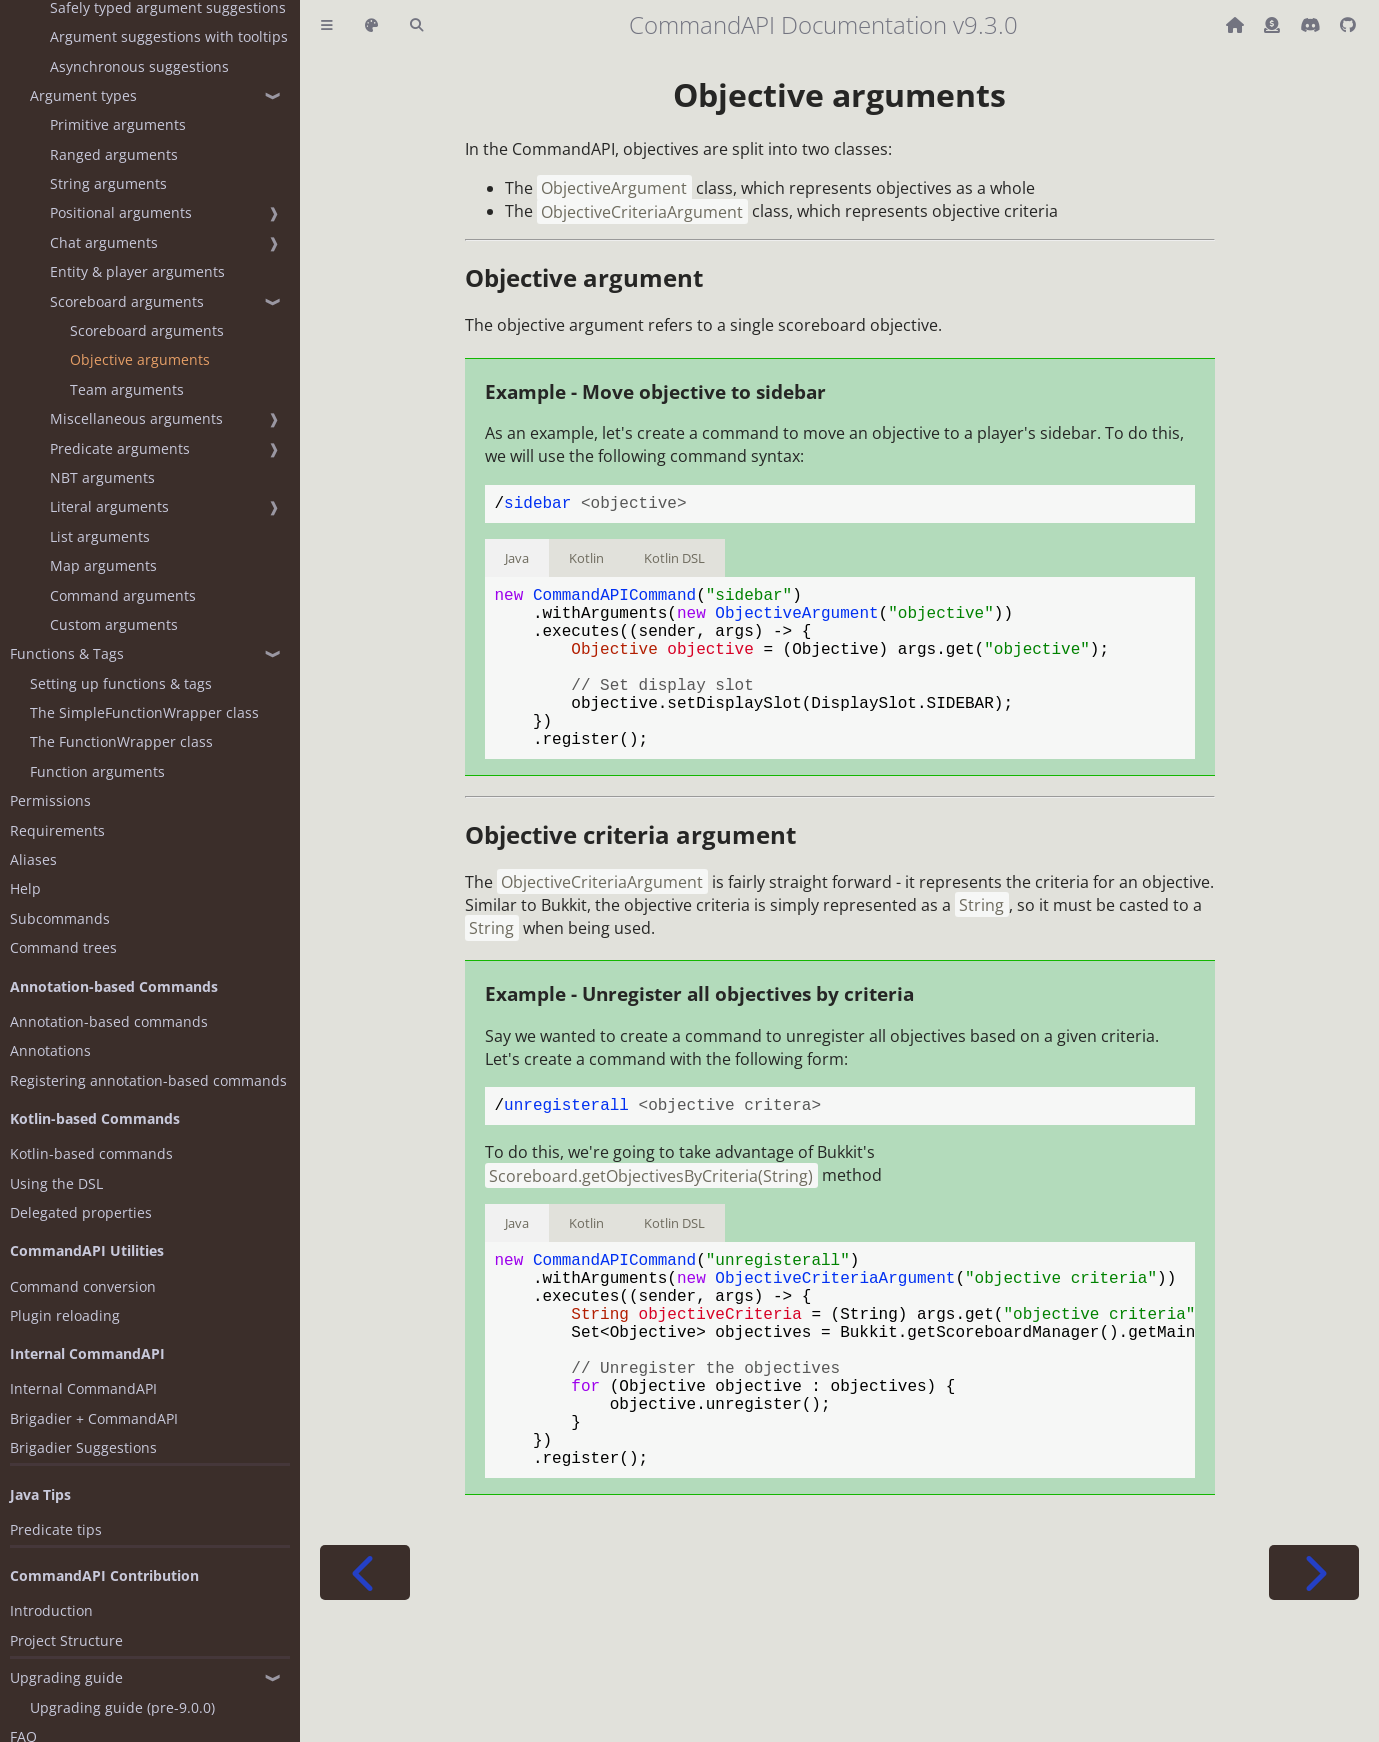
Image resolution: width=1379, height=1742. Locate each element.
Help (25, 888)
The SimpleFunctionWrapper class (144, 712)
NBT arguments (102, 477)
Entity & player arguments (137, 271)
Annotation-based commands (109, 1021)
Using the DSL (56, 1183)
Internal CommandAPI (83, 1388)
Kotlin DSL (674, 562)
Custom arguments (114, 624)
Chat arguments (104, 242)
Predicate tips (56, 1529)
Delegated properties (81, 1212)
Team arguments (127, 389)
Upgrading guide (66, 1677)
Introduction (51, 1610)
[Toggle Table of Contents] (327, 25)
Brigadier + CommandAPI (94, 1418)
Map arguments (103, 565)
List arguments (100, 536)
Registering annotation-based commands (148, 1080)
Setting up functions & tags (121, 683)
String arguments (108, 183)
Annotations (50, 1050)
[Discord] (1312, 25)
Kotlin (586, 562)
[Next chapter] (1314, 1664)
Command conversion (83, 1286)
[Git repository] (1348, 25)
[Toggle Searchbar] (416, 25)
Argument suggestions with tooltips (169, 36)
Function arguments (97, 771)
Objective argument (584, 277)
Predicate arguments (120, 448)
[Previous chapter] (365, 1664)
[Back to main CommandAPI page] (1237, 25)
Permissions (50, 800)
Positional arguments (121, 212)
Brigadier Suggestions (83, 1447)
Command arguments (123, 595)
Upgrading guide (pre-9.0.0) (122, 1707)
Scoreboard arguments (127, 301)
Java (517, 562)
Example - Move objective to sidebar (655, 391)
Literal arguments (109, 506)
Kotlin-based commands (91, 1153)
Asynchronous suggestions (139, 66)
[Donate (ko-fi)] (1274, 25)
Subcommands (60, 918)
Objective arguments (140, 359)
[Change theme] (371, 25)
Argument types (83, 95)
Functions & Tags (67, 653)
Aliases (33, 859)
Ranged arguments (114, 154)
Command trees (63, 947)
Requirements (57, 830)
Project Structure (66, 1640)
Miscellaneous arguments (136, 418)
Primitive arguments (118, 124)
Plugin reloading (65, 1315)
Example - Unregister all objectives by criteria (699, 1033)
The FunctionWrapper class (121, 741)
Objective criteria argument (630, 874)
